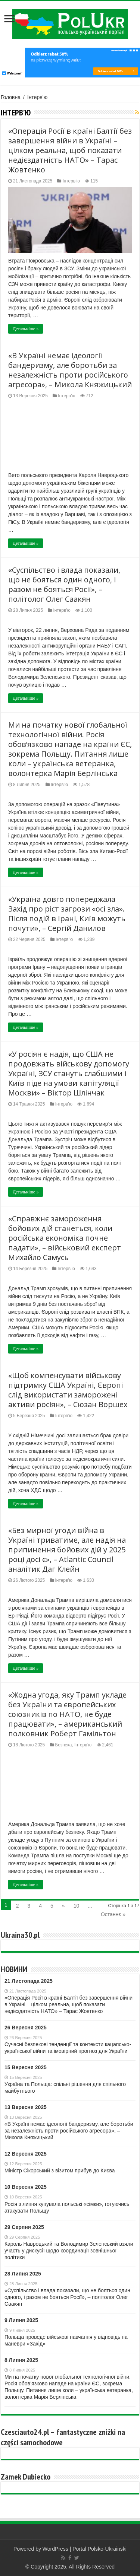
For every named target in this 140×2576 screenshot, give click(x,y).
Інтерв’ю (71, 181)
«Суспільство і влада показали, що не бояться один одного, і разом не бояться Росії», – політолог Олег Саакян (64, 584)
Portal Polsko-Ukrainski (99, 2549)
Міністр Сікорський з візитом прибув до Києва (59, 2170)
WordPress (55, 2549)
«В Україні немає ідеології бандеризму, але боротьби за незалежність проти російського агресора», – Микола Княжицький (70, 369)
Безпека (63, 1744)
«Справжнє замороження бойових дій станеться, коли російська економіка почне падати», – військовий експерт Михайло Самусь (64, 1238)
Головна (11, 97)
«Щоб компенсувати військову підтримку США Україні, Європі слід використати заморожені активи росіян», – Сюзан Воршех (67, 1389)
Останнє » (113, 1914)
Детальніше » (25, 328)
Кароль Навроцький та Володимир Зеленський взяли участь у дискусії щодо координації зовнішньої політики (68, 2250)
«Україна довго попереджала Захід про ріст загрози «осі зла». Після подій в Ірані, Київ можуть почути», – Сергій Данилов (66, 913)
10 (77, 1906)
